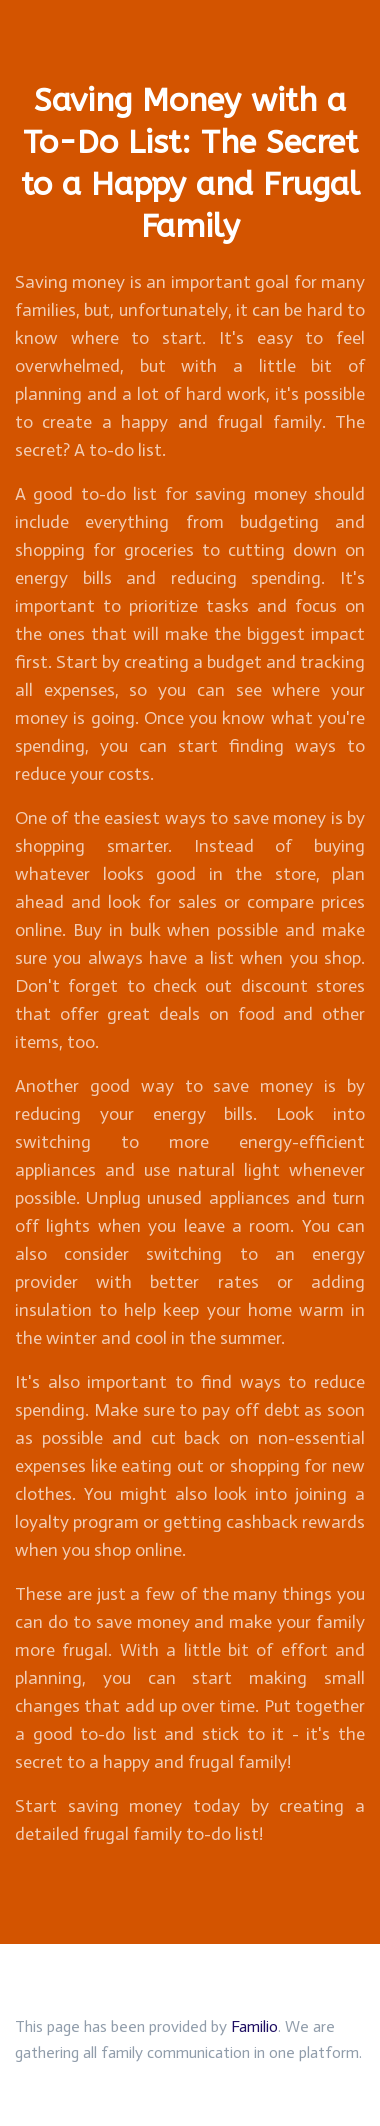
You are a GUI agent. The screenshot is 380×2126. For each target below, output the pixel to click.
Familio (254, 2026)
